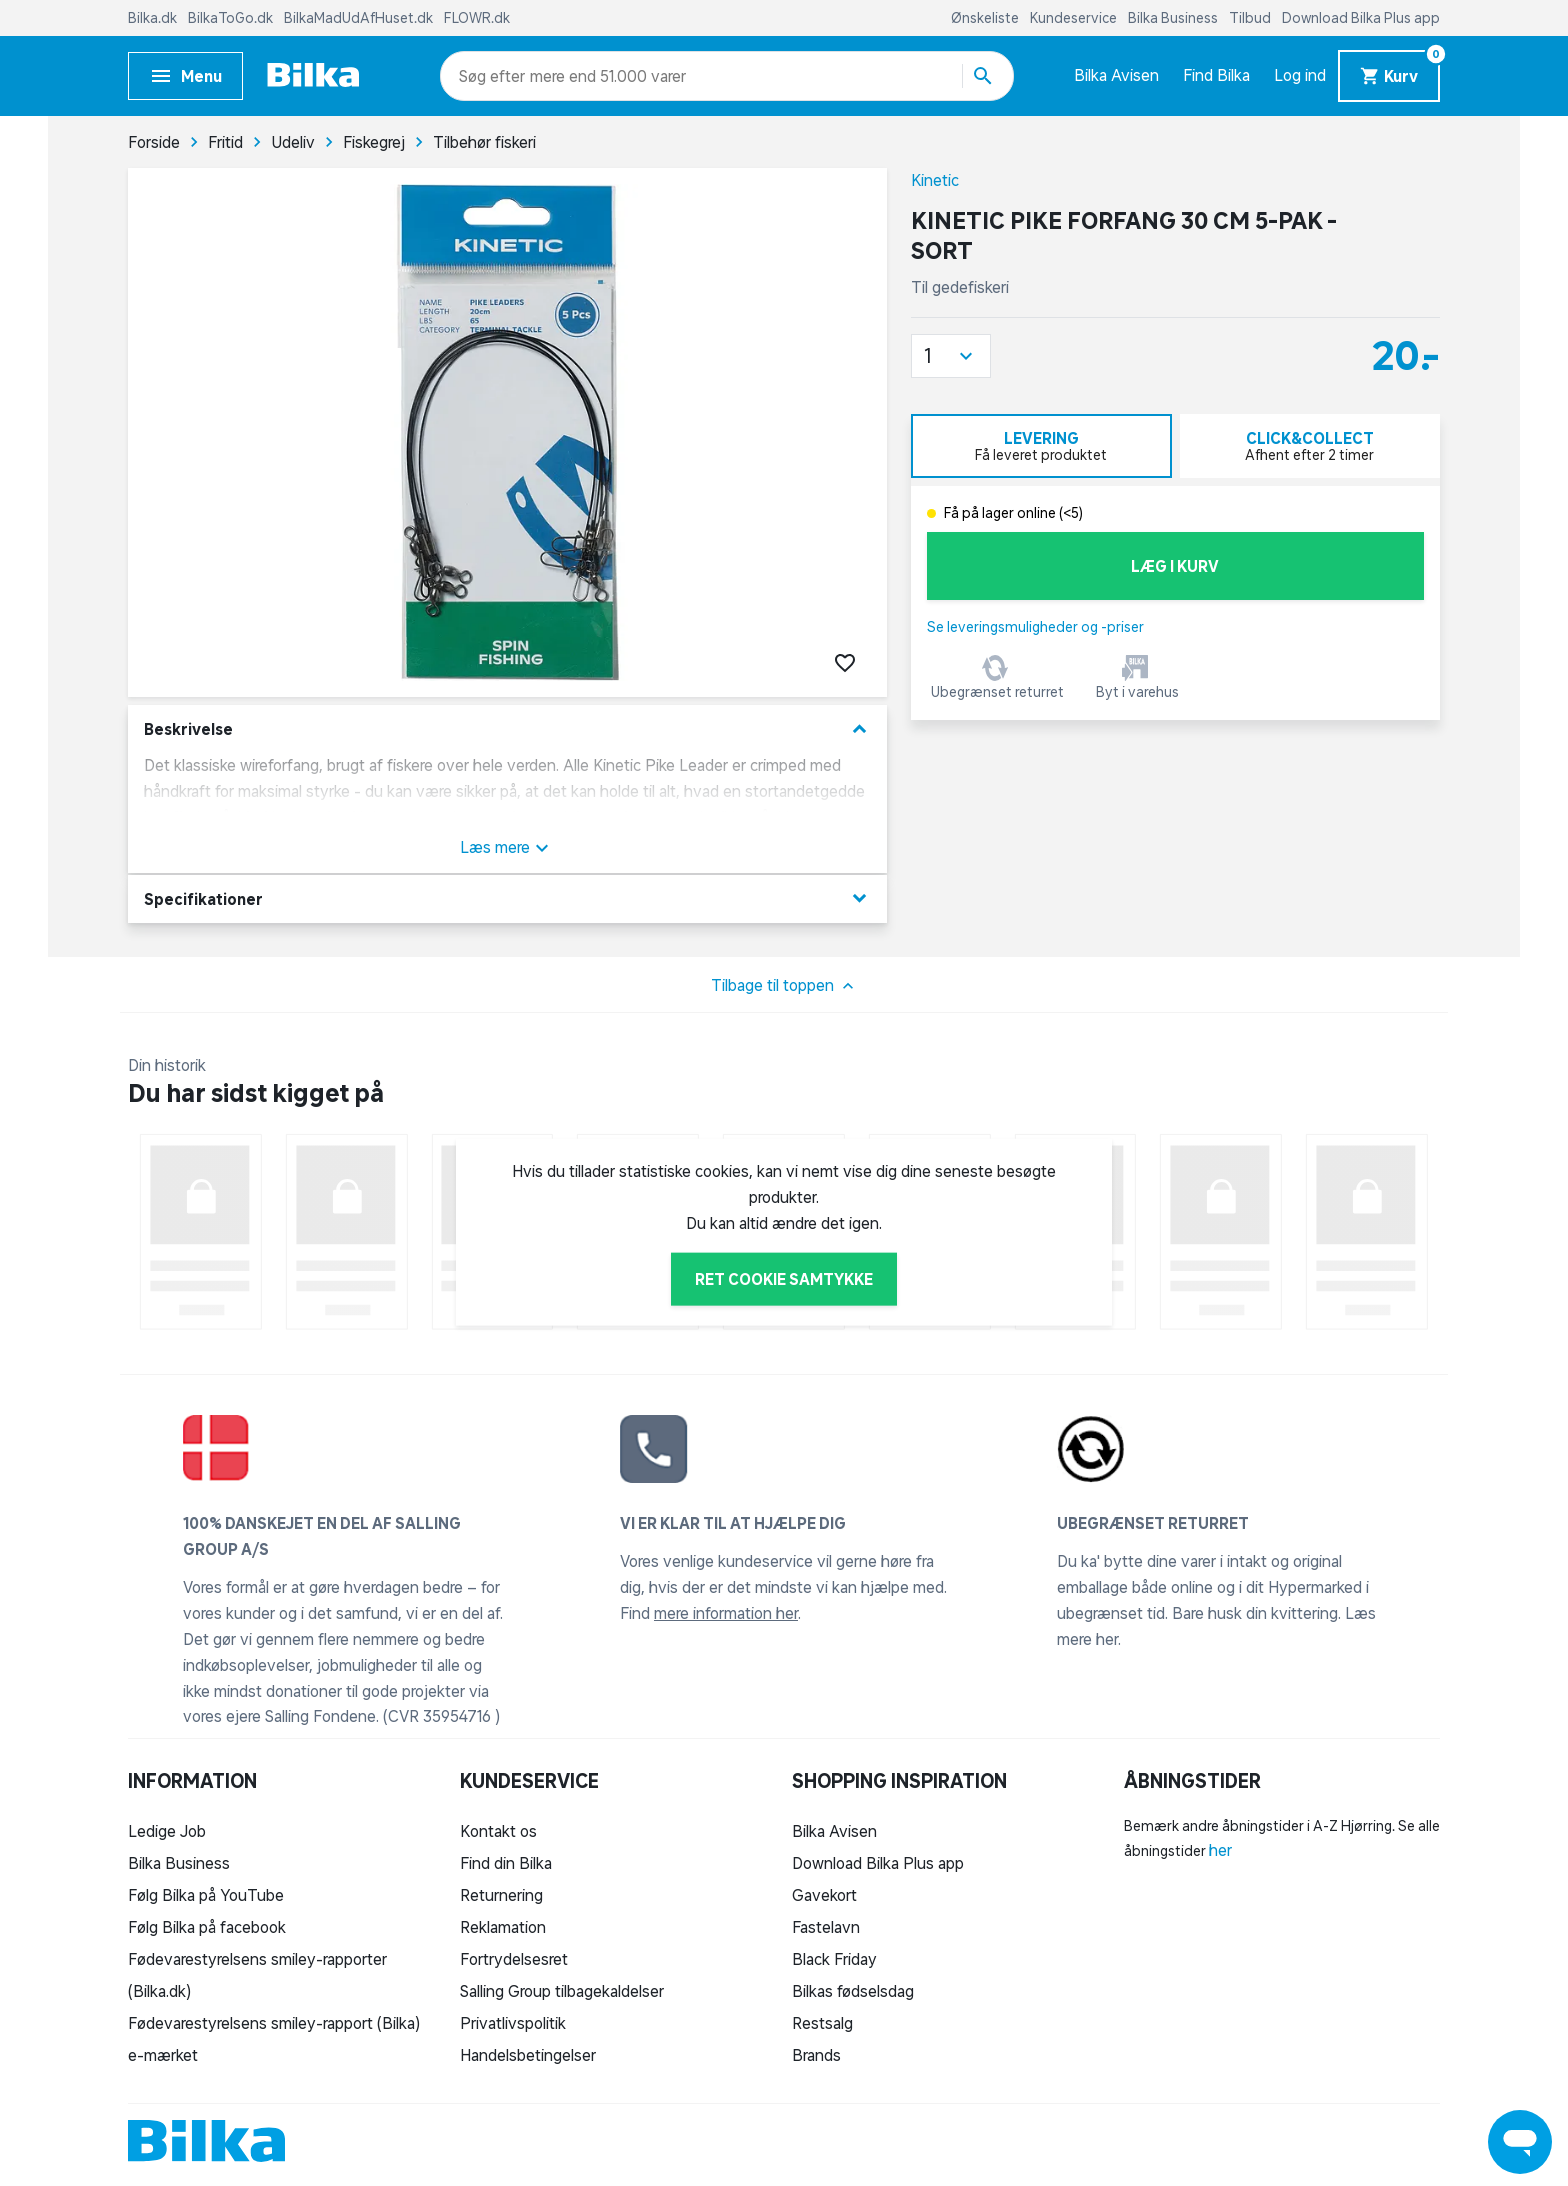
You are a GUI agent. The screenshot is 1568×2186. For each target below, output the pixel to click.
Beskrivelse (507, 729)
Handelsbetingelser (528, 2055)
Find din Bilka (506, 1863)
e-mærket (163, 2055)
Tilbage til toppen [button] (784, 986)
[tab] (1041, 446)
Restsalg (822, 2023)
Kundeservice (1075, 18)
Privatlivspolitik (513, 2023)
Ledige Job (167, 1831)
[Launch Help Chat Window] (1520, 2142)
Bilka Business (1174, 18)
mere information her (726, 1613)
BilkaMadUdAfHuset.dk (360, 18)
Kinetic (935, 180)
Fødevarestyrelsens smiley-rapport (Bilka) (274, 2023)
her (1220, 1850)
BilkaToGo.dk (232, 18)
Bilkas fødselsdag (853, 1991)
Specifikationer (507, 898)
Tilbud (1251, 18)
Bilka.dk (154, 18)
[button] (951, 356)
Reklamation (503, 1927)
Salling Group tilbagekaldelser (562, 1991)
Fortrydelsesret (514, 1959)
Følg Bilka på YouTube (206, 1895)
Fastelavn (826, 1927)
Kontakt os (498, 1831)
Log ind (1300, 75)
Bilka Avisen (1116, 75)
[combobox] (494, 76)
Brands (816, 2055)
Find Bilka (1216, 75)
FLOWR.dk (477, 18)
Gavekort (824, 1895)
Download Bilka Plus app (1361, 18)
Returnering (501, 1895)
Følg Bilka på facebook (207, 1927)
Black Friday (834, 1959)
